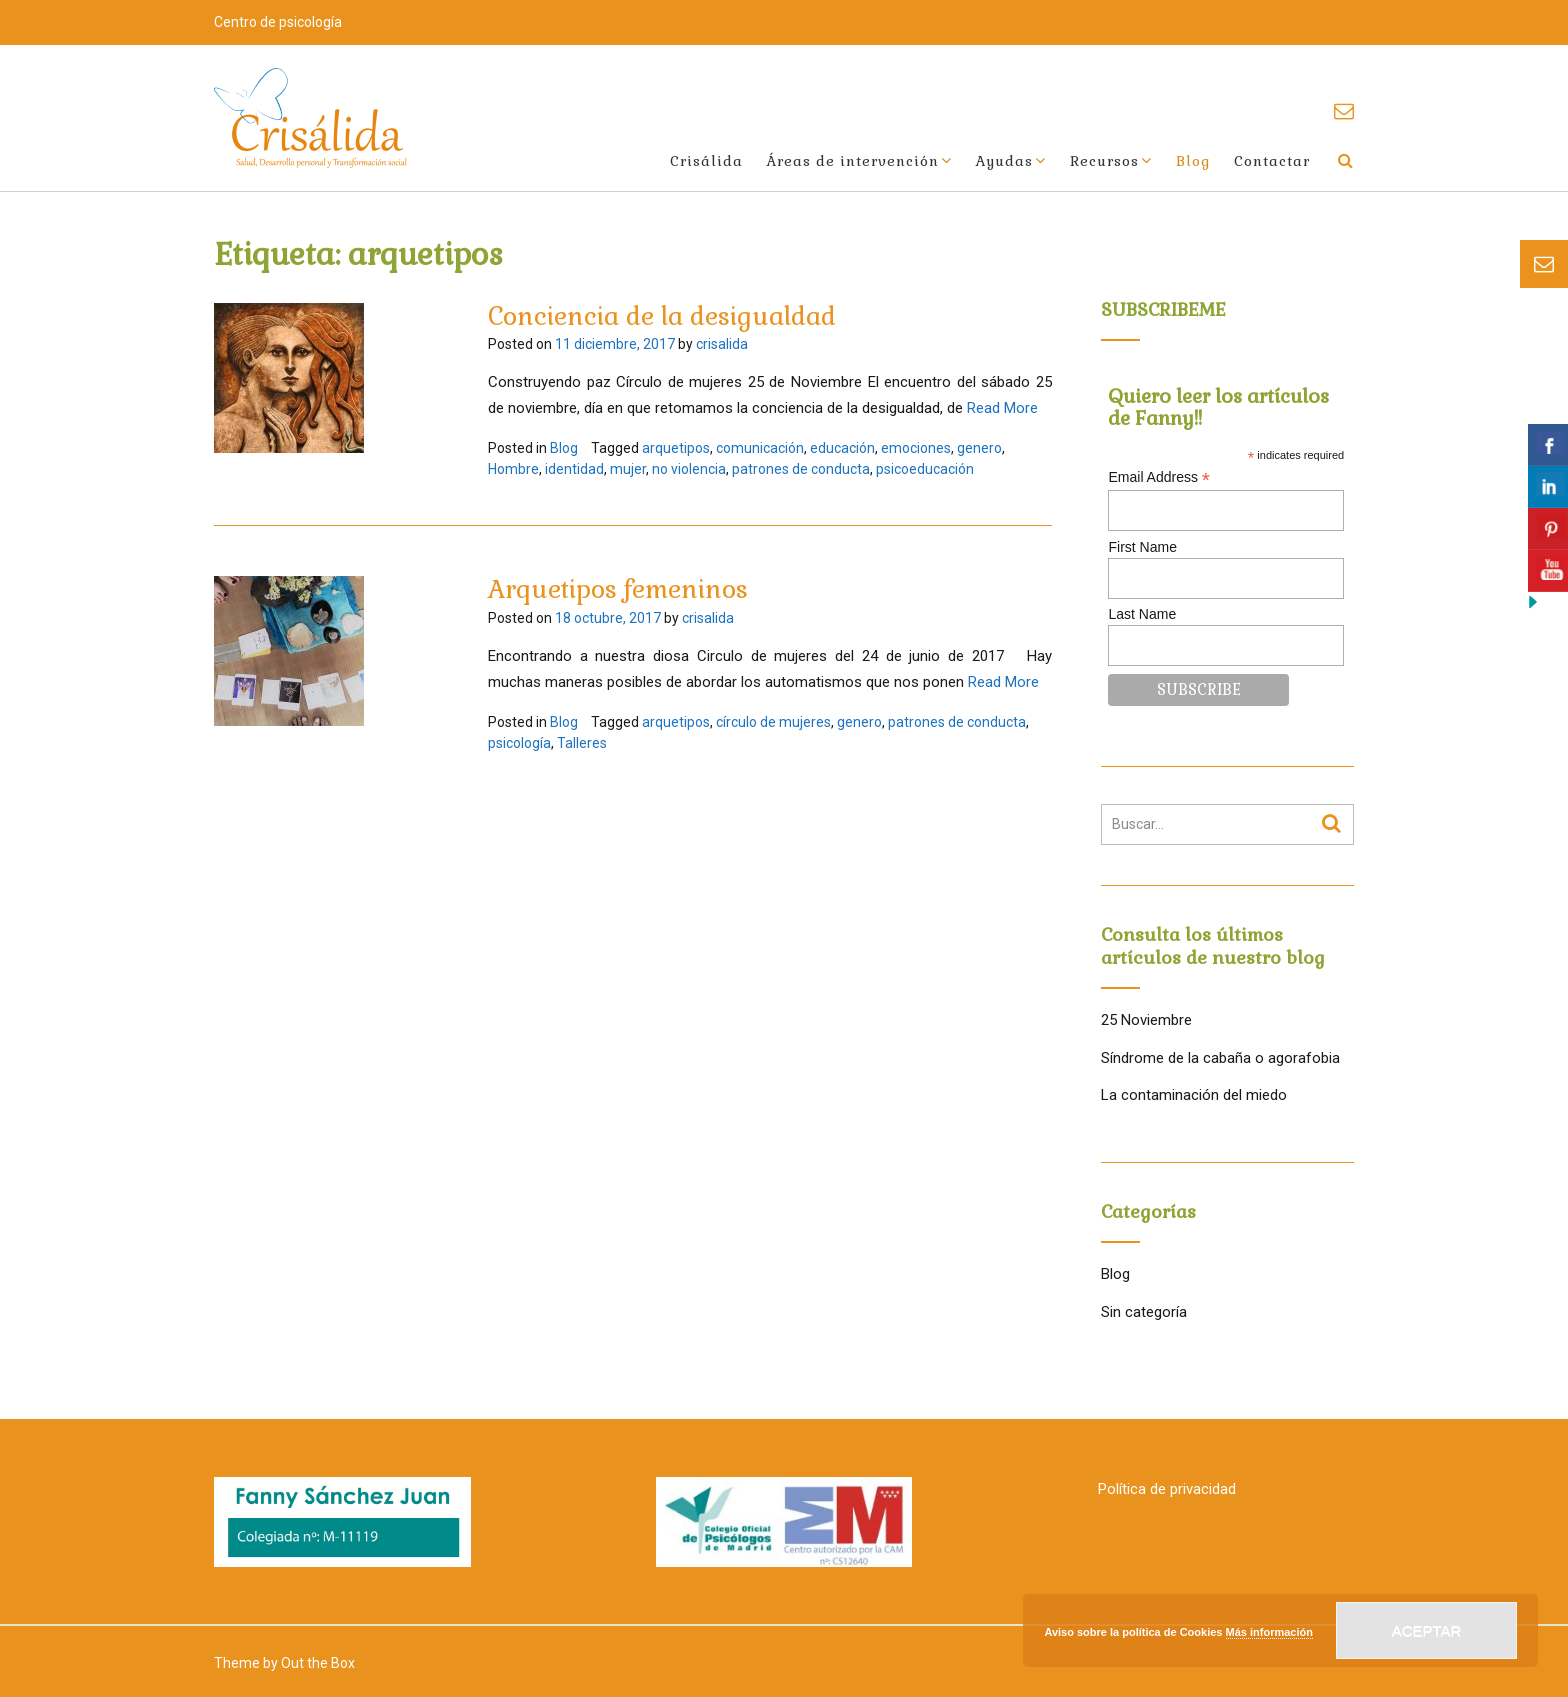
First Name (1142, 547)
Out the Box (318, 1663)
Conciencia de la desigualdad (662, 316)
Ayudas (1004, 161)
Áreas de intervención (853, 161)
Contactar (1272, 161)
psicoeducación (925, 469)
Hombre (513, 469)
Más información (1269, 1632)
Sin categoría (1144, 1312)
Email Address (1159, 477)
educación (842, 448)
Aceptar (1427, 1630)
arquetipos (676, 448)
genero (979, 448)
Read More (1002, 408)
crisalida (722, 344)
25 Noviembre (1146, 1020)
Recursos (1104, 161)
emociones (916, 448)
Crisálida (706, 161)
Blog (1193, 161)
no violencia (689, 469)
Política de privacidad (1167, 1489)
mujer (628, 469)
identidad (574, 469)
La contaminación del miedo (1194, 1095)
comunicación (760, 448)
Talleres (582, 743)
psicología (519, 743)
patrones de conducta (801, 469)
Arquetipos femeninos (618, 589)
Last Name (1142, 614)
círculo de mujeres (773, 722)
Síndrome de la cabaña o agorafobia (1220, 1058)
